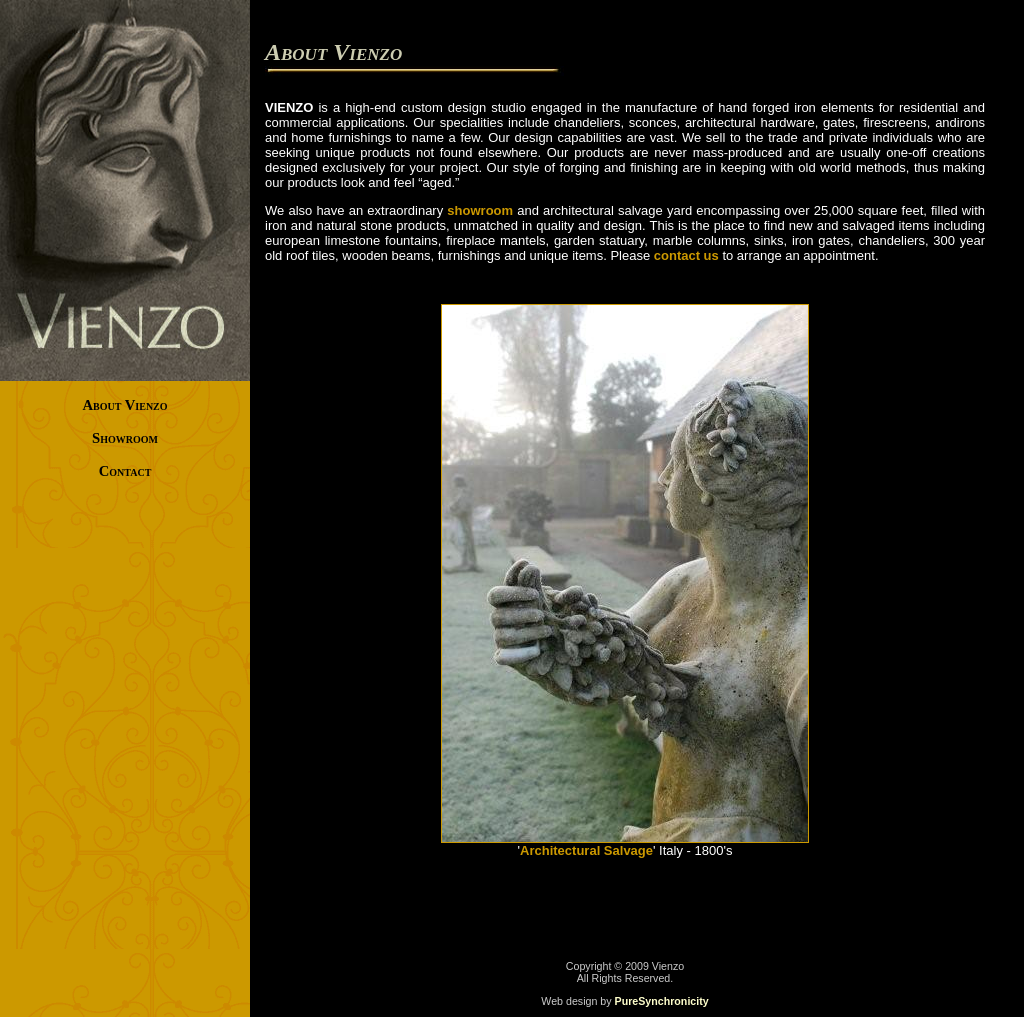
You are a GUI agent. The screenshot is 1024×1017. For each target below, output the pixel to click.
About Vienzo (124, 405)
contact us (686, 255)
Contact (125, 471)
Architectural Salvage (586, 850)
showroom (480, 210)
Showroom (125, 438)
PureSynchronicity (662, 1001)
